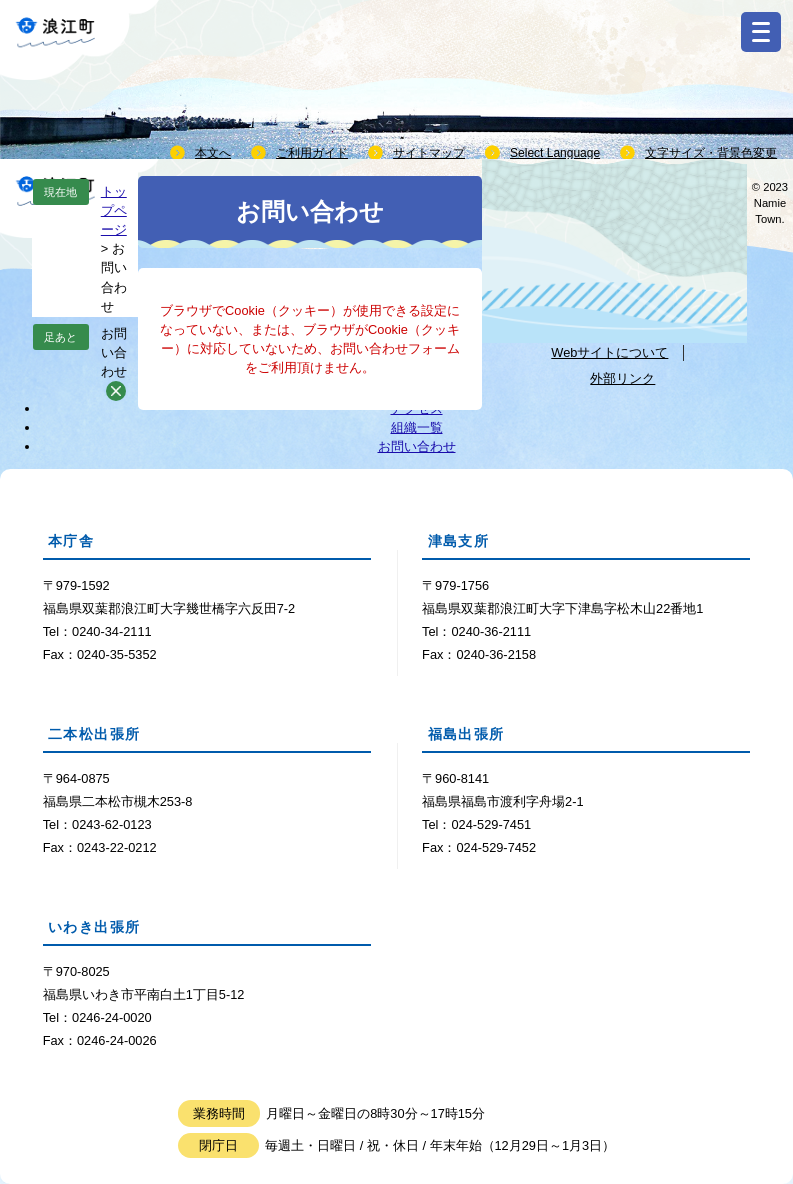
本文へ (213, 153)
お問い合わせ (114, 352)
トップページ (114, 210)
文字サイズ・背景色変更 (711, 153)
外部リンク (622, 378)
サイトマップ (429, 153)
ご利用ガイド (312, 153)
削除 (116, 391)
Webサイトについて (609, 352)
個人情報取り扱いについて (609, 318)
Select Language (555, 153)
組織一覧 (417, 427)
